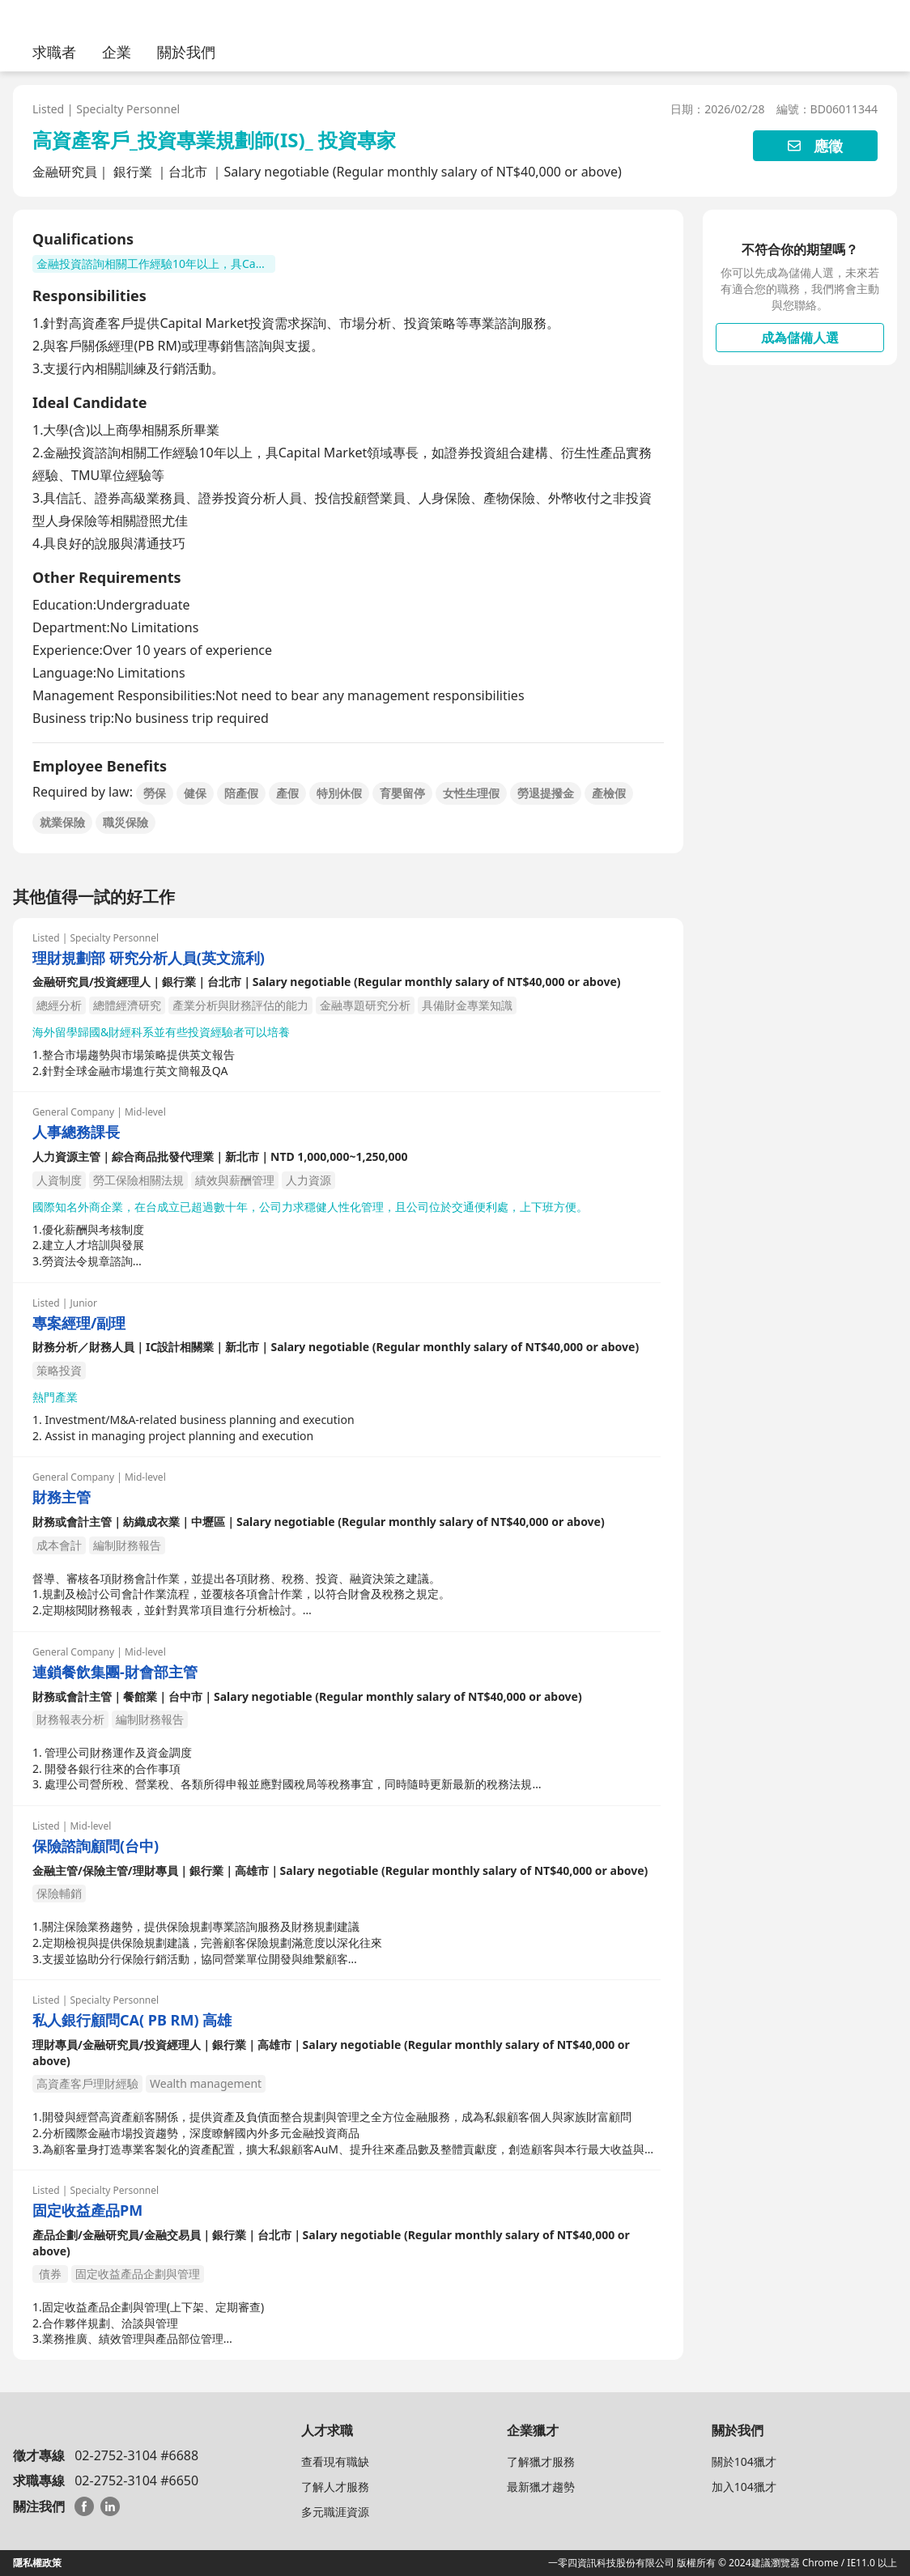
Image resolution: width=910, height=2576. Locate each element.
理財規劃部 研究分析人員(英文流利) (148, 958)
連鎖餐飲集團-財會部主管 (115, 1672)
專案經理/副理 (78, 1323)
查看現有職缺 (335, 2461)
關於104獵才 (744, 2461)
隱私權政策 (37, 2563)
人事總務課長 (76, 1132)
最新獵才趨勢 (541, 2486)
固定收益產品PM (87, 2210)
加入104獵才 (744, 2486)
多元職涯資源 (335, 2511)
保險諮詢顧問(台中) (95, 1846)
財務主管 (61, 1497)
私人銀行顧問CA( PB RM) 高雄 (132, 2020)
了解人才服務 (335, 2486)
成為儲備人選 (800, 337)
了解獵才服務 (541, 2461)
